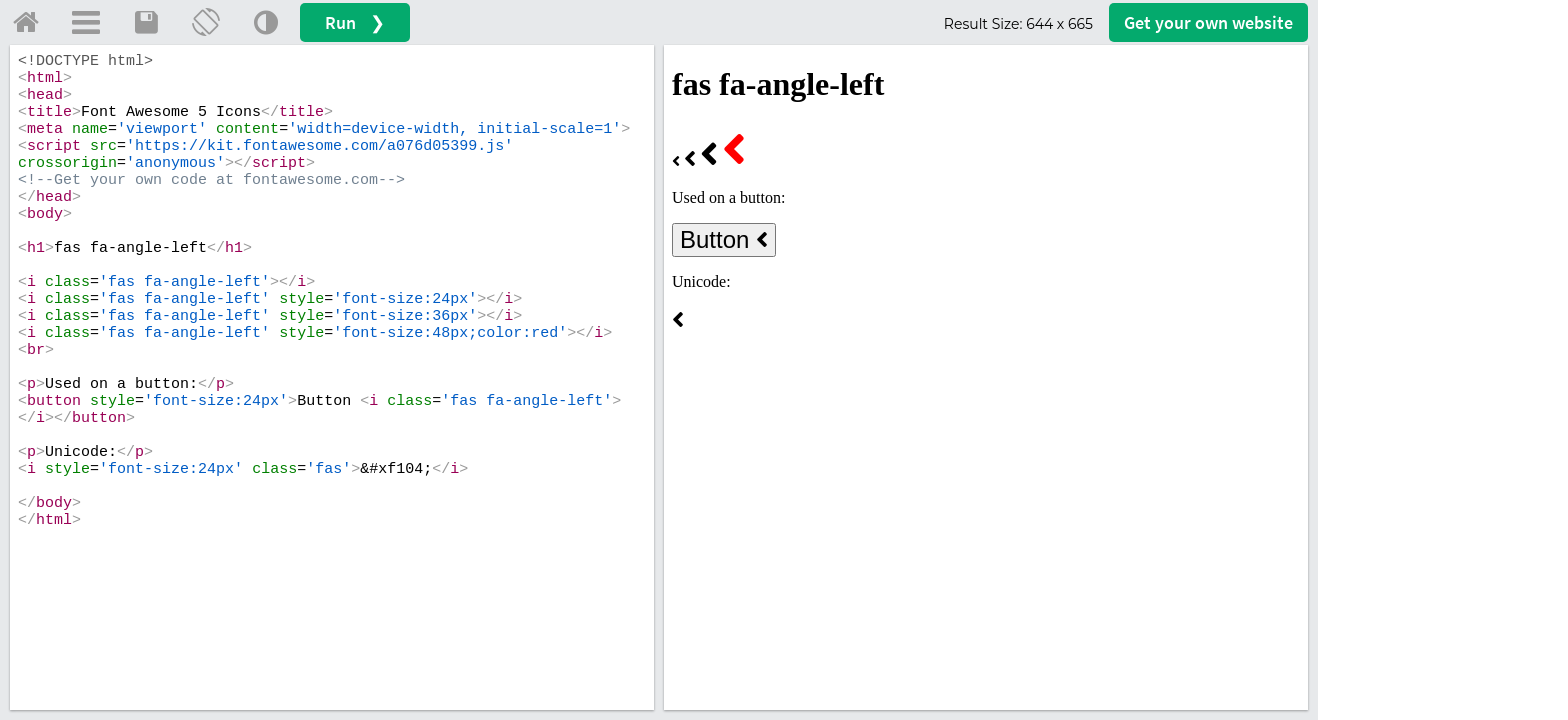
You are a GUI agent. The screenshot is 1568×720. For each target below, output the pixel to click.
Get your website (1208, 22)
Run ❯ (355, 22)
